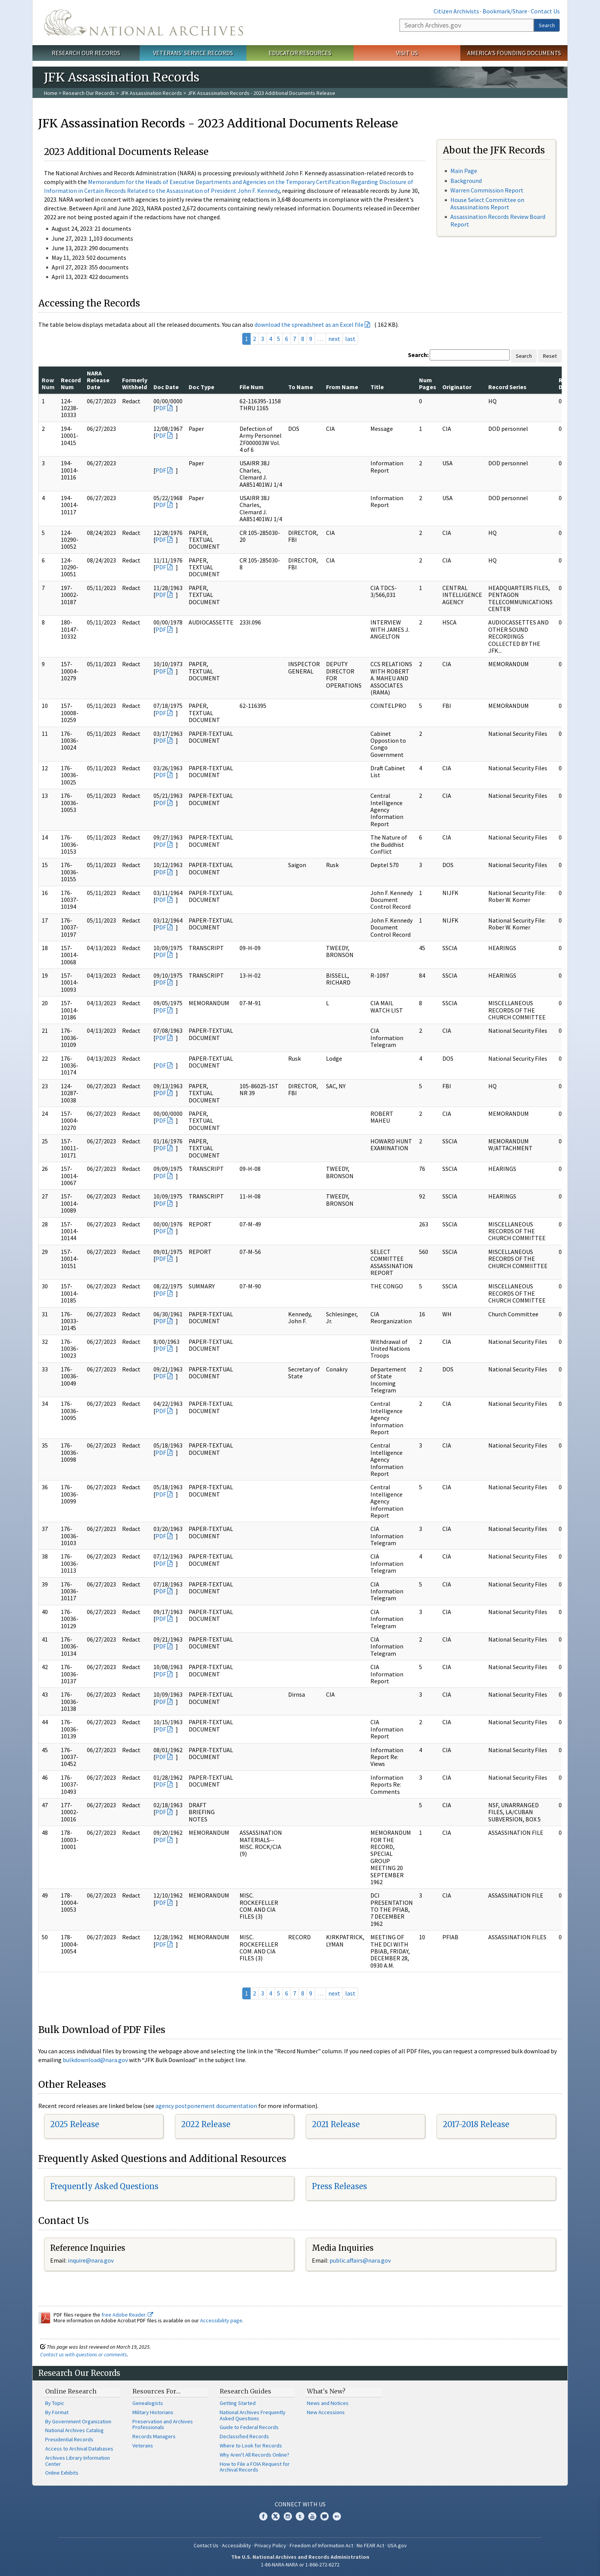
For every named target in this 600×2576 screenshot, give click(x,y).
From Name (342, 387)
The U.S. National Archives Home (143, 23)
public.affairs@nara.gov (360, 2260)
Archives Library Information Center (77, 2460)
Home (50, 93)
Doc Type (201, 387)
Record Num (71, 383)
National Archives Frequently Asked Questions (252, 2415)
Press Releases (339, 2186)
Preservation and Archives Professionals (162, 2424)
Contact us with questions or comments (83, 2354)
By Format (56, 2412)
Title (377, 387)
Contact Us (545, 11)
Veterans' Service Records (193, 53)
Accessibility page (221, 2320)
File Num (252, 387)
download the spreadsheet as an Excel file (309, 324)
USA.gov (397, 2545)
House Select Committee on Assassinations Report (487, 203)
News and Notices (328, 2403)
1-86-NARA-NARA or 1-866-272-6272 (300, 2564)
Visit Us (407, 53)
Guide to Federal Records (249, 2427)
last (350, 338)
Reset (550, 355)
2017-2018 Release (476, 2124)
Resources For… (156, 2391)
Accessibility (236, 2545)
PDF (160, 408)
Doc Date (166, 387)
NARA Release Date (98, 380)
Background (466, 180)
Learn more (532, 2562)
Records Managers (154, 2436)
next (334, 338)
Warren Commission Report (486, 190)
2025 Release (74, 2124)
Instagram (287, 2516)
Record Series (507, 387)
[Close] (591, 2505)
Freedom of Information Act (321, 2545)
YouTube (312, 2516)
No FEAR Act (370, 2545)
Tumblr (300, 2516)
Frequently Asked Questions (104, 2186)
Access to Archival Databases (79, 2448)
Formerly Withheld (134, 383)
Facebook (263, 2516)
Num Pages (427, 383)
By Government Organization (78, 2421)
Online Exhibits (61, 2472)
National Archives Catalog (74, 2430)
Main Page (463, 170)
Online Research (70, 2391)
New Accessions (326, 2412)
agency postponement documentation (206, 2106)
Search (547, 25)
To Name (300, 387)
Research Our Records (86, 53)
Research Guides (245, 2391)
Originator (456, 387)
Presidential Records (69, 2439)
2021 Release (336, 2124)
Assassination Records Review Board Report (497, 220)
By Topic (54, 2403)
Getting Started (238, 2403)
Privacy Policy (270, 2545)
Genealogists (147, 2403)
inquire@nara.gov (91, 2260)
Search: (418, 355)
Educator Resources (300, 53)
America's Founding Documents (514, 53)
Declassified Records (244, 2436)
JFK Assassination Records (151, 93)
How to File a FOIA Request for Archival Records (255, 2466)
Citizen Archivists (456, 11)
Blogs (324, 2516)
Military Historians (152, 2412)
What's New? (326, 2391)
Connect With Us (300, 2504)
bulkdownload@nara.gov (95, 2060)
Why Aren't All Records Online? (254, 2454)
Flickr (336, 2516)
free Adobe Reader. (127, 2314)
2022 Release (205, 2124)
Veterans (142, 2445)
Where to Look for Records (251, 2445)
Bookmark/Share (505, 11)
